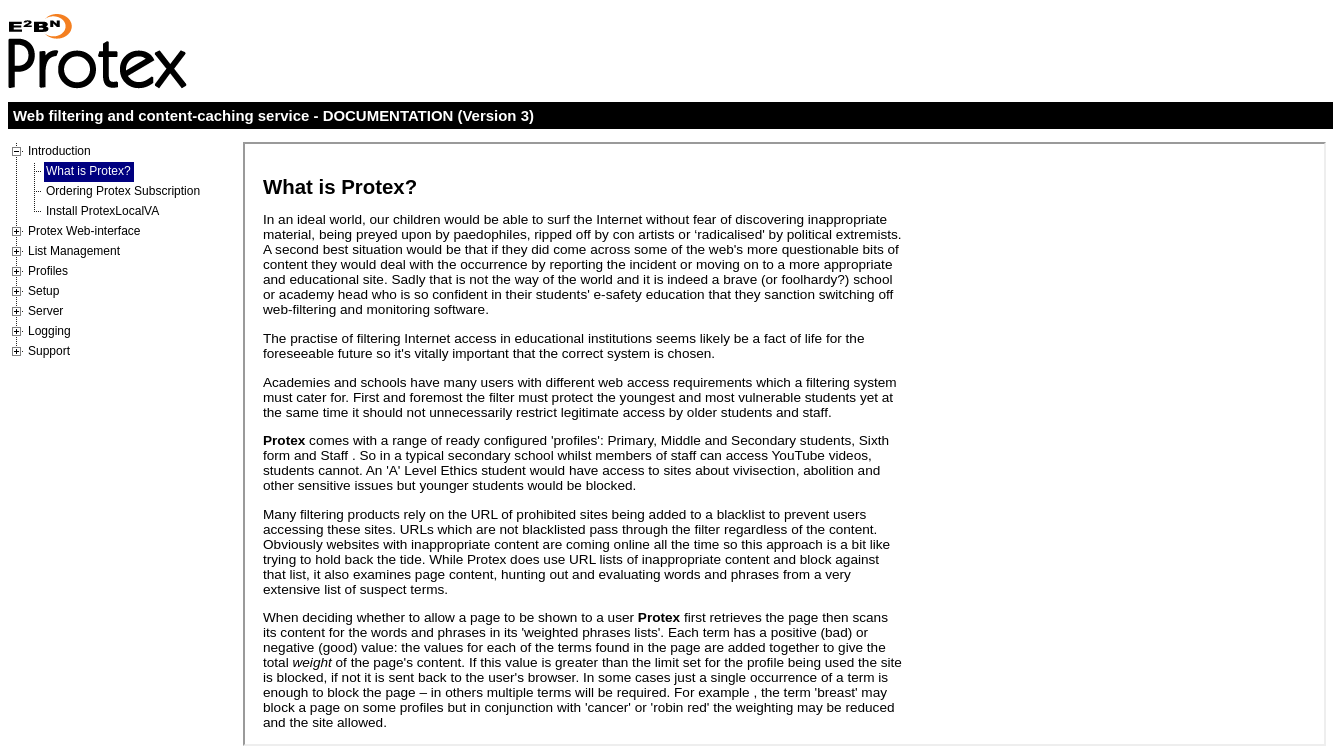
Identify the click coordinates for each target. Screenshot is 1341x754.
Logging (49, 331)
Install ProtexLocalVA (102, 211)
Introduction (59, 151)
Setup (43, 291)
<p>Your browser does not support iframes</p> (784, 444)
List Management (74, 251)
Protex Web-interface (84, 231)
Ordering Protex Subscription (123, 191)
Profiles (48, 271)
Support (49, 351)
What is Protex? (88, 171)
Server (45, 311)
